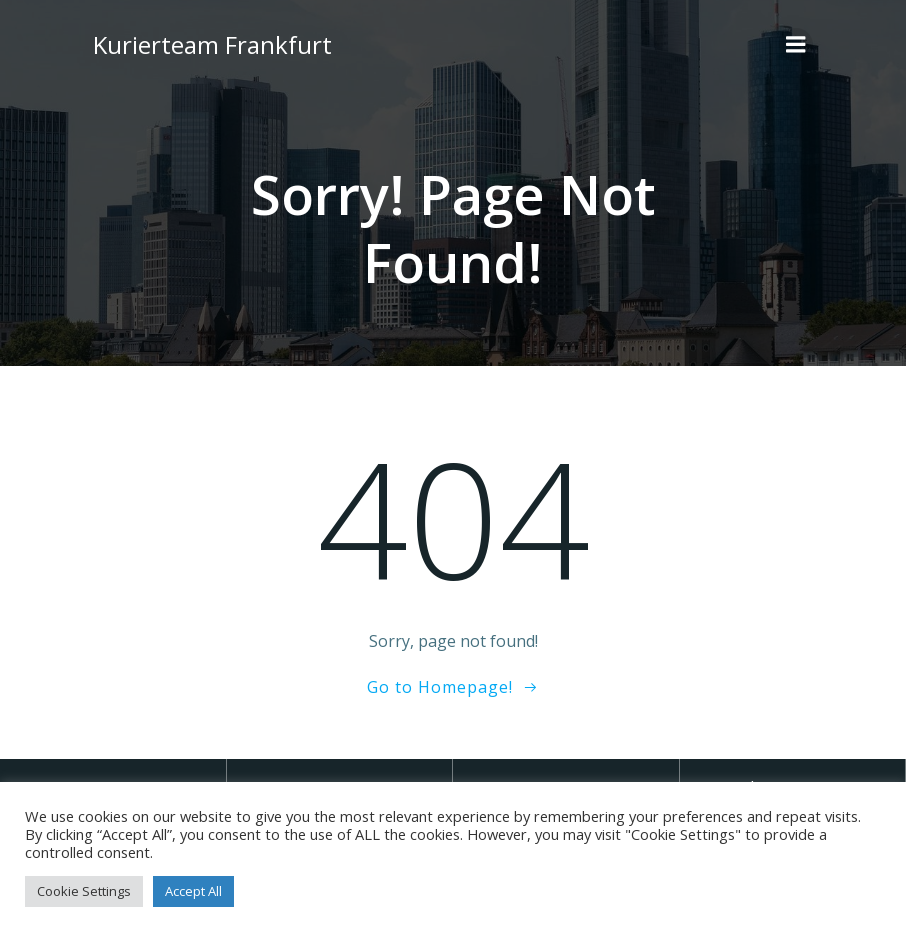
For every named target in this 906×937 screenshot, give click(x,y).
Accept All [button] (193, 891)
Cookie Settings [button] (84, 891)
